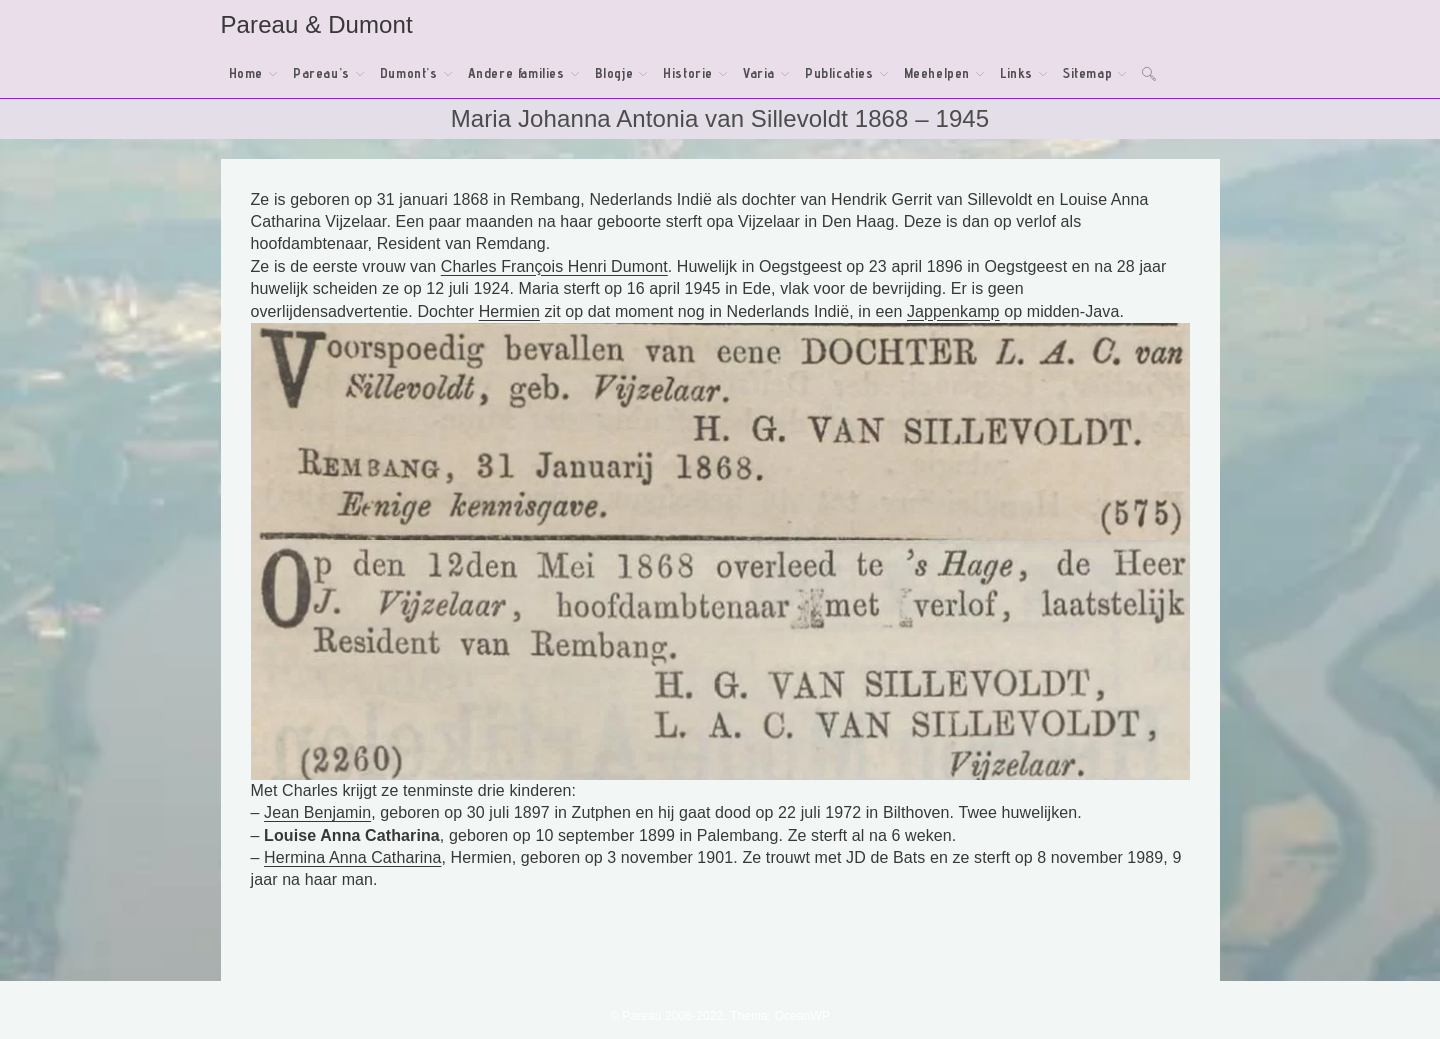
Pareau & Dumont (317, 24)
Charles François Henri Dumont (554, 266)
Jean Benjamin (317, 812)
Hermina (296, 857)
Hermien (509, 311)
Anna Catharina (385, 857)
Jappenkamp (953, 311)
